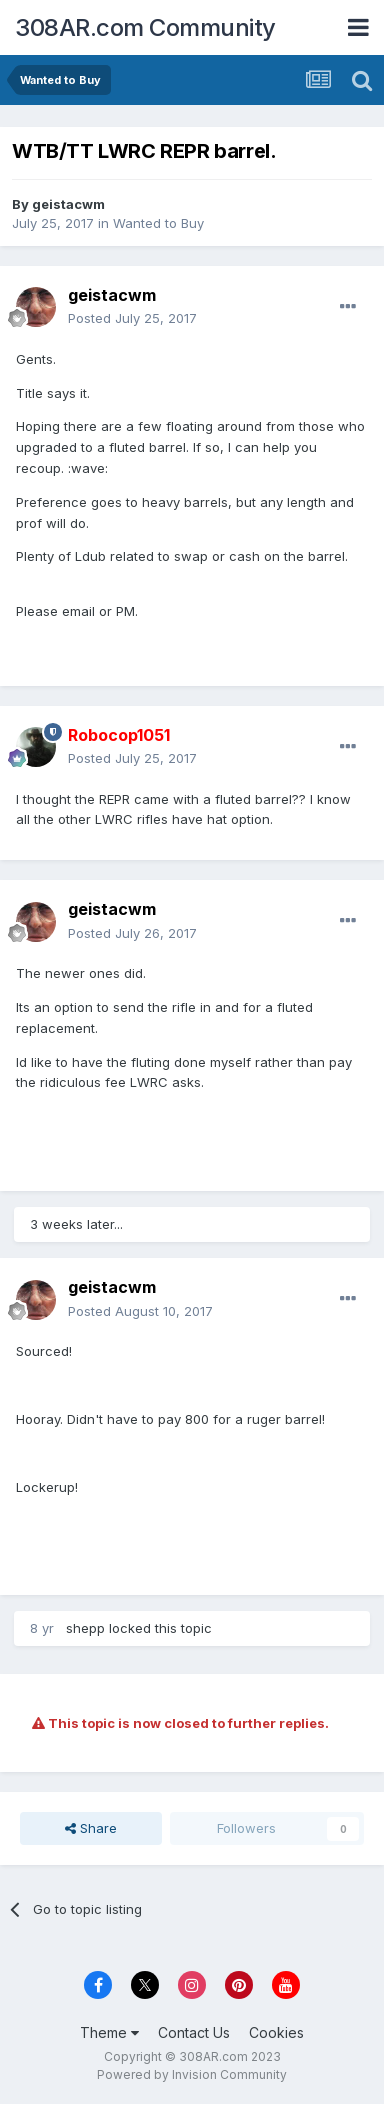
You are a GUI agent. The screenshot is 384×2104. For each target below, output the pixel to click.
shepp (85, 1628)
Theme (109, 2032)
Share (91, 1828)
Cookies (276, 2032)
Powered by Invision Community (192, 2074)
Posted (132, 318)
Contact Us (194, 2032)
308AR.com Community (145, 27)
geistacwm (68, 204)
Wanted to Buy (158, 223)
